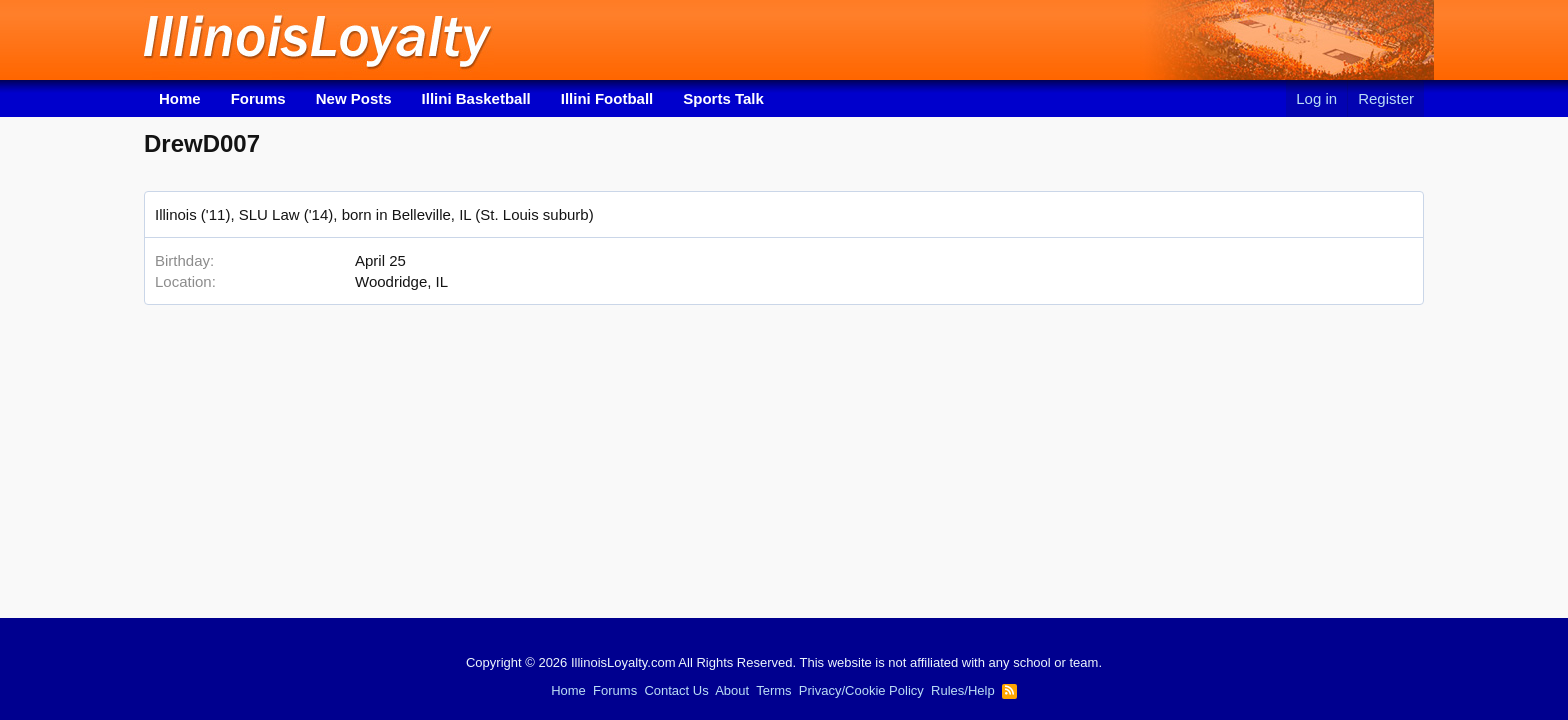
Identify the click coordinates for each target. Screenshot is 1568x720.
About (732, 690)
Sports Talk (723, 98)
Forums (258, 98)
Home (180, 98)
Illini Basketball (476, 98)
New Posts (354, 98)
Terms (773, 690)
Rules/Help (963, 690)
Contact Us (676, 690)
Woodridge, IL (401, 281)
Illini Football (607, 98)
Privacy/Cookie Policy (861, 690)
